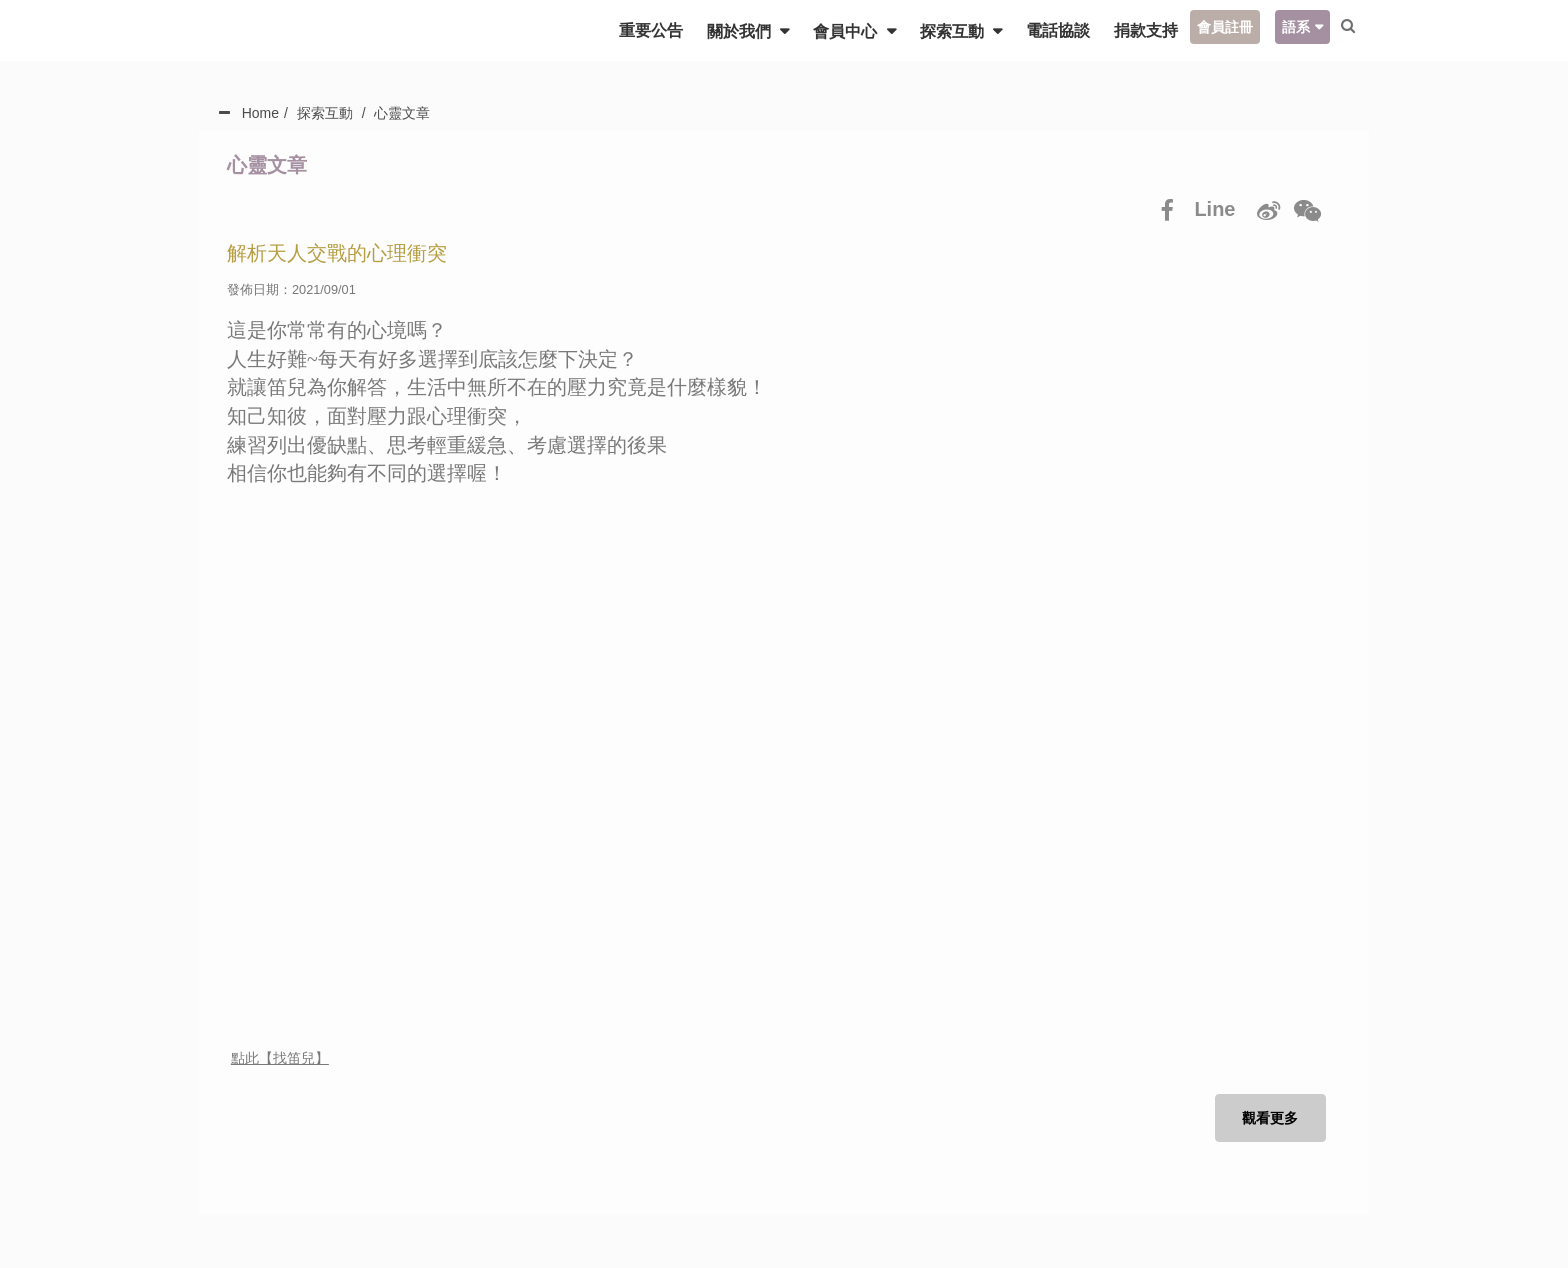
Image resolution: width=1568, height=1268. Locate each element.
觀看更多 (1269, 1120)
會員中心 (843, 31)
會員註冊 (1221, 27)
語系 (1292, 27)
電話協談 (1054, 30)
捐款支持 (1142, 30)
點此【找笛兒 (273, 1059)
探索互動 (950, 31)
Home (260, 113)
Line (1213, 209)
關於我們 (737, 31)
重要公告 (647, 30)
